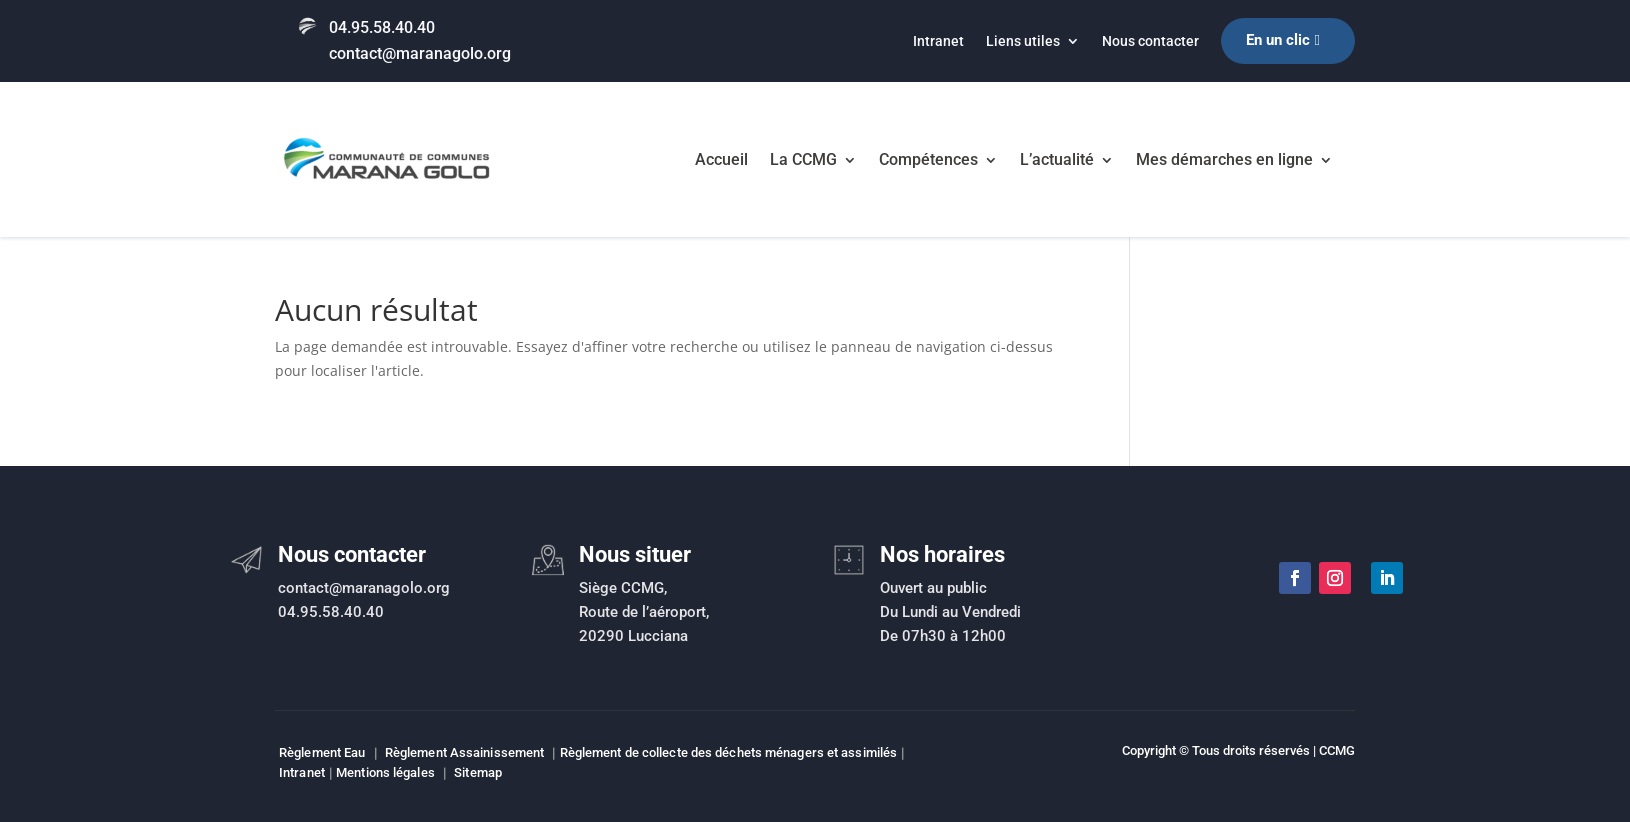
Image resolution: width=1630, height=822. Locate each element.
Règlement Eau (322, 752)
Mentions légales (385, 772)
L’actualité (1057, 159)
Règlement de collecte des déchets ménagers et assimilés (729, 752)
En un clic (1278, 40)
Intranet (938, 41)
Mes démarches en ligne (1224, 159)
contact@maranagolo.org (420, 53)
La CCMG (803, 159)
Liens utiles (1023, 41)
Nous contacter (1150, 41)
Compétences (928, 159)
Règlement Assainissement (464, 752)
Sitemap (478, 772)
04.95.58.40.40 (382, 27)
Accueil (721, 159)
